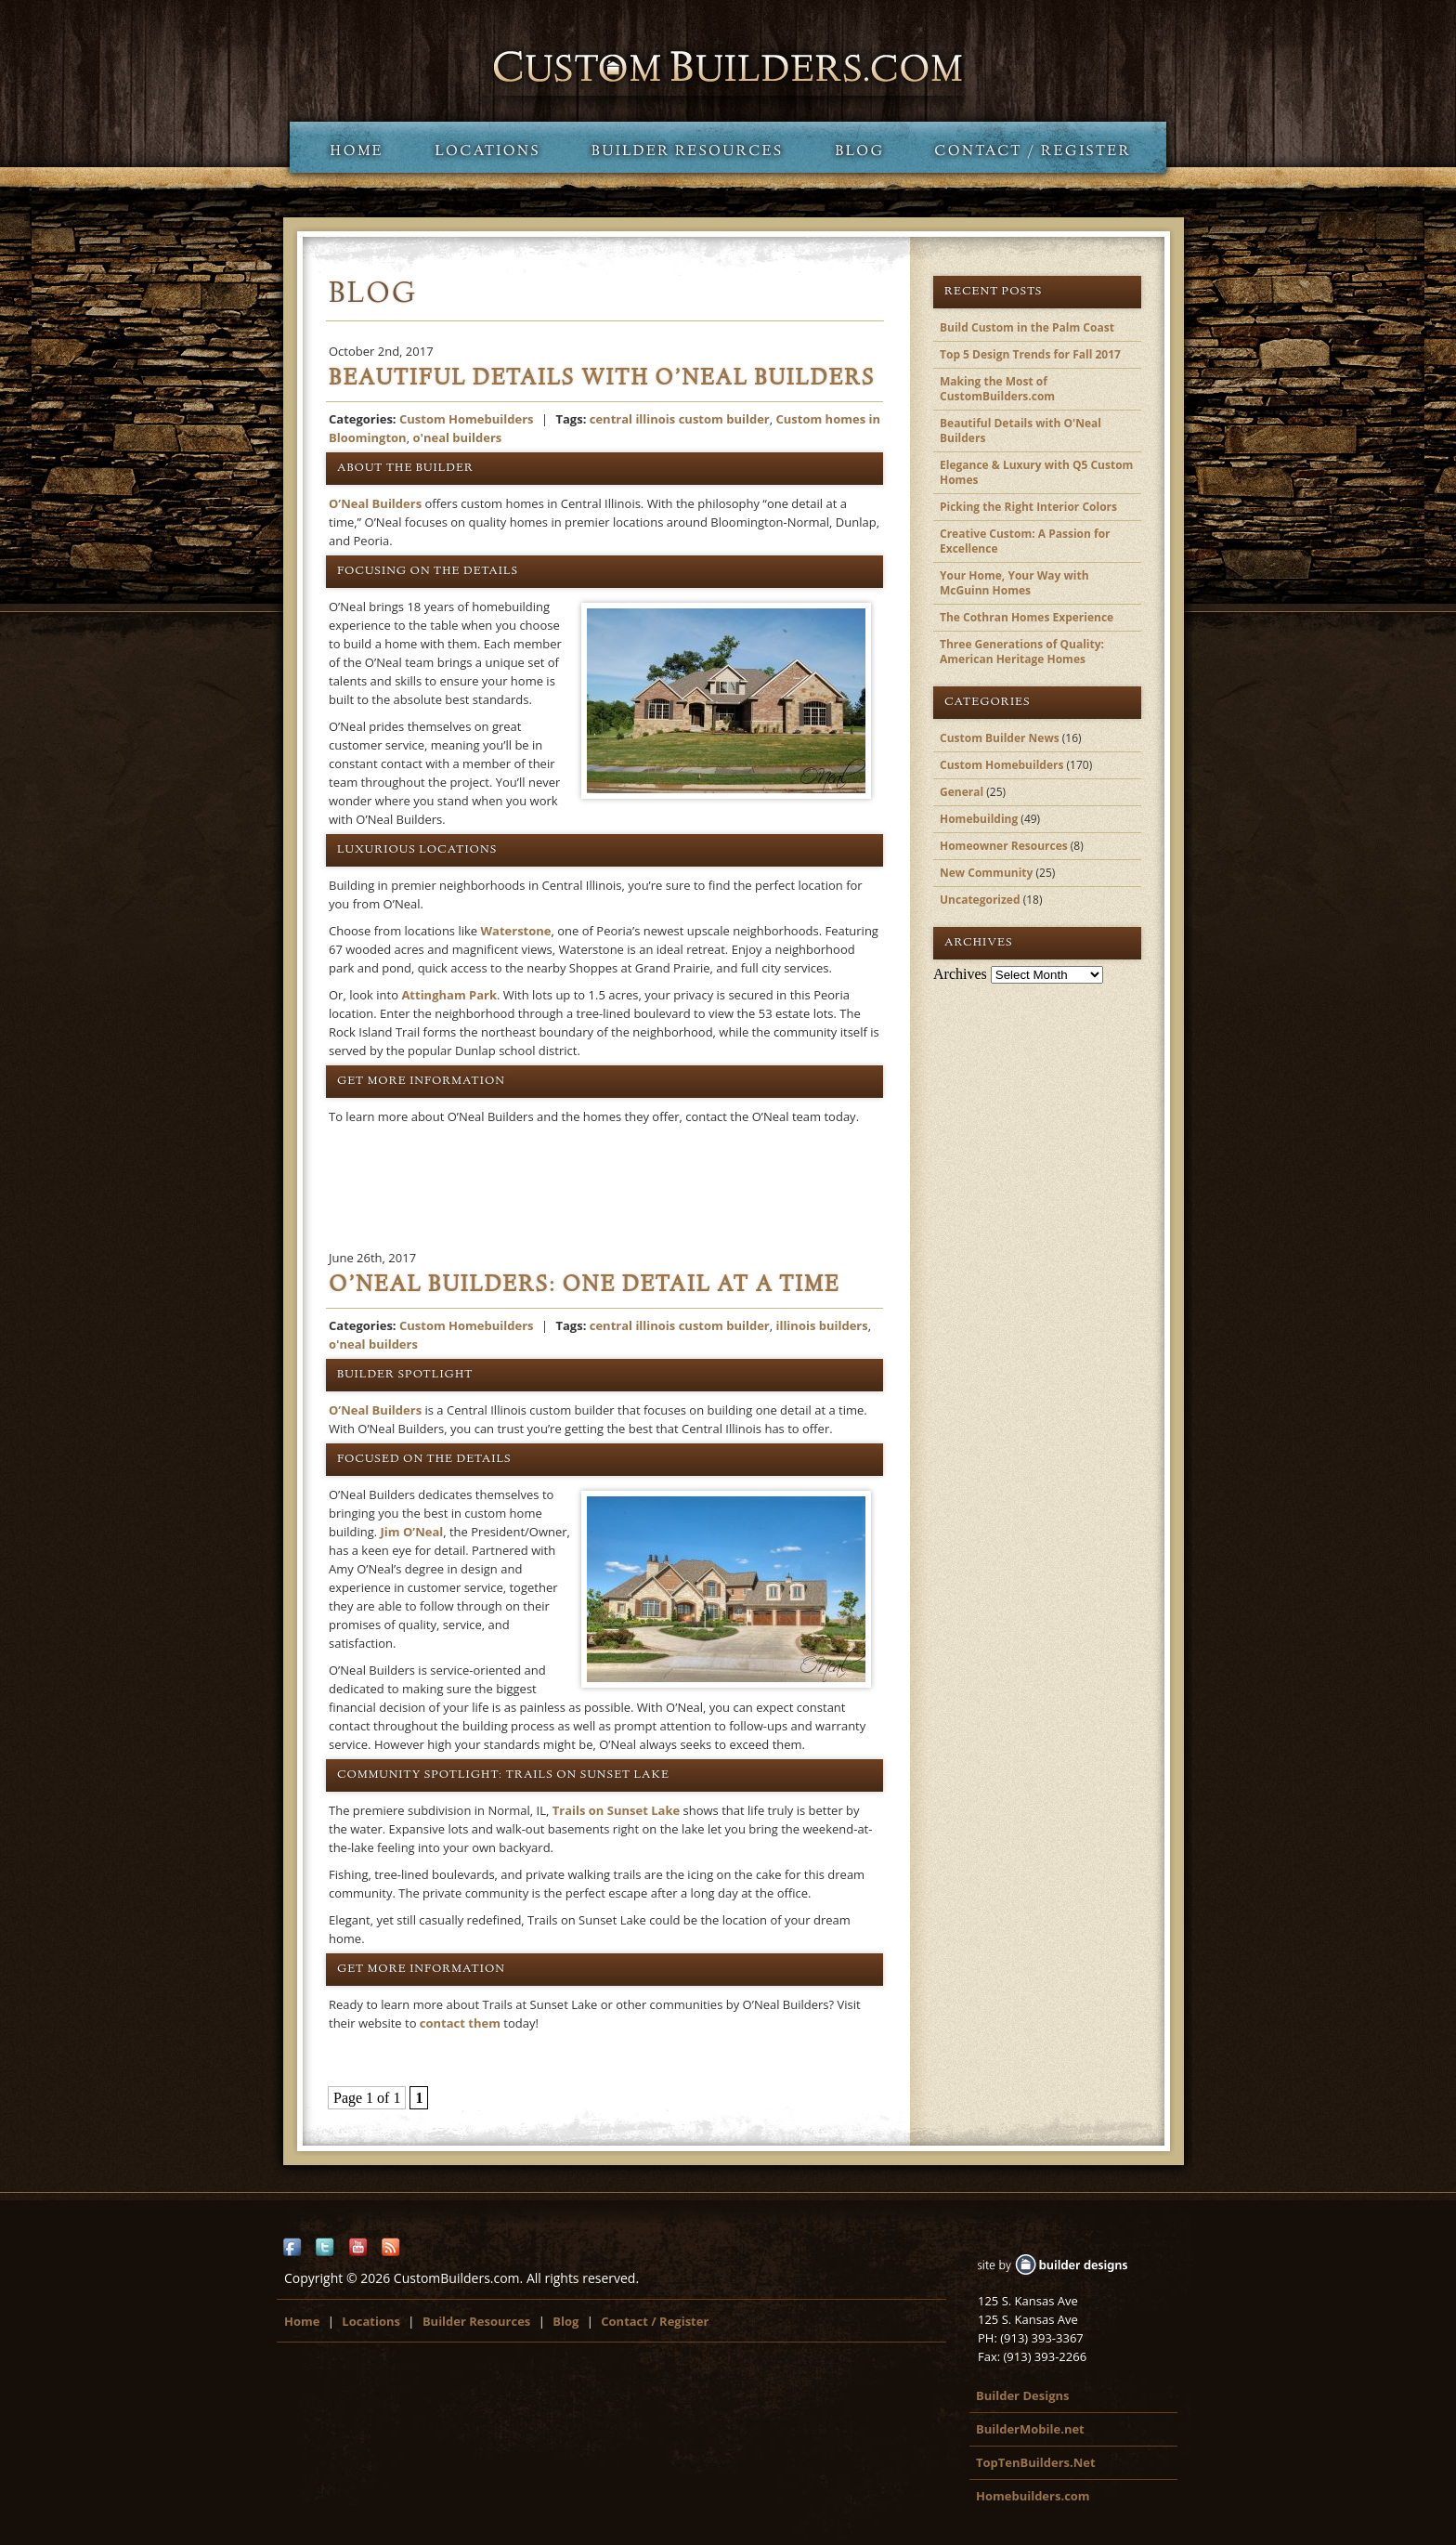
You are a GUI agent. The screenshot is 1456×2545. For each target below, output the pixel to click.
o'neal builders (456, 437)
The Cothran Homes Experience (1026, 617)
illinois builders (821, 1325)
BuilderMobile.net (1030, 2429)
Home (349, 147)
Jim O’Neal (412, 1531)
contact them (460, 2023)
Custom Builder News (1000, 738)
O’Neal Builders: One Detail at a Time (584, 1286)
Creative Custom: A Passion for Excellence (1025, 541)
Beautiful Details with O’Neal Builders (602, 380)
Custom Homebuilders (466, 419)
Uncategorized (980, 899)
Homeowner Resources (1004, 846)
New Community (986, 873)
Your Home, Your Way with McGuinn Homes (1014, 583)
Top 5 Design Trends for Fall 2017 (1030, 354)
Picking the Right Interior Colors (1028, 507)
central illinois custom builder (680, 419)
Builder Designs (1022, 2395)
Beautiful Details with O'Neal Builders (1020, 430)
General (961, 792)
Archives (960, 974)
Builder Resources (686, 147)
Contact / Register (1037, 147)
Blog (858, 147)
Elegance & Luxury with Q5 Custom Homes (1036, 472)
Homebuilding (979, 819)
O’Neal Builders (375, 503)
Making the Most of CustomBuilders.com (997, 388)
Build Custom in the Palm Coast (1027, 327)
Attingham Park (449, 994)
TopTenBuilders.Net (1036, 2462)
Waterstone (516, 930)
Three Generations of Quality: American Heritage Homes (1022, 651)
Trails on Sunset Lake (616, 1810)
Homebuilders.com (1033, 2495)
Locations (486, 147)
